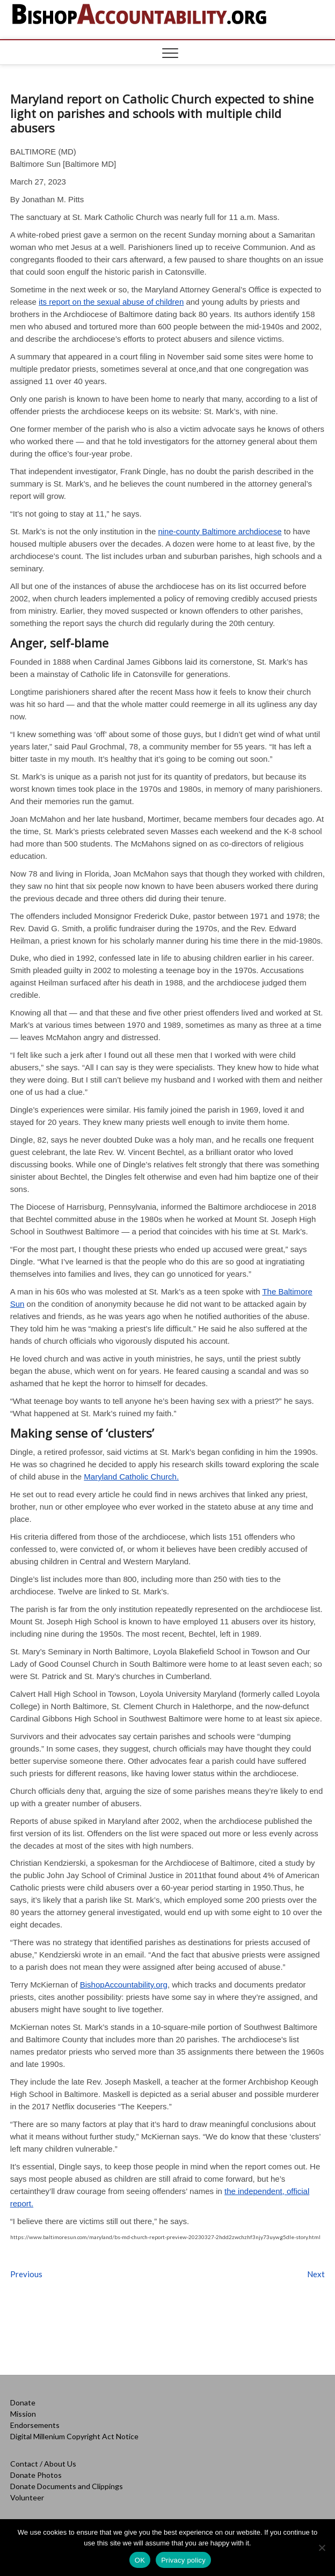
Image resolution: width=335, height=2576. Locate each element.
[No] (321, 2547)
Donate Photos (36, 2474)
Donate (22, 2402)
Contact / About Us (43, 2463)
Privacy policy (183, 2560)
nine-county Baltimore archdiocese (219, 531)
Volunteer (27, 2497)
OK (140, 2560)
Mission (23, 2413)
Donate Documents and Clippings (66, 2486)
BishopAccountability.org (124, 1984)
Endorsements (35, 2425)
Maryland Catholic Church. (131, 1476)
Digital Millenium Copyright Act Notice (74, 2436)
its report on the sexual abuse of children (111, 301)
